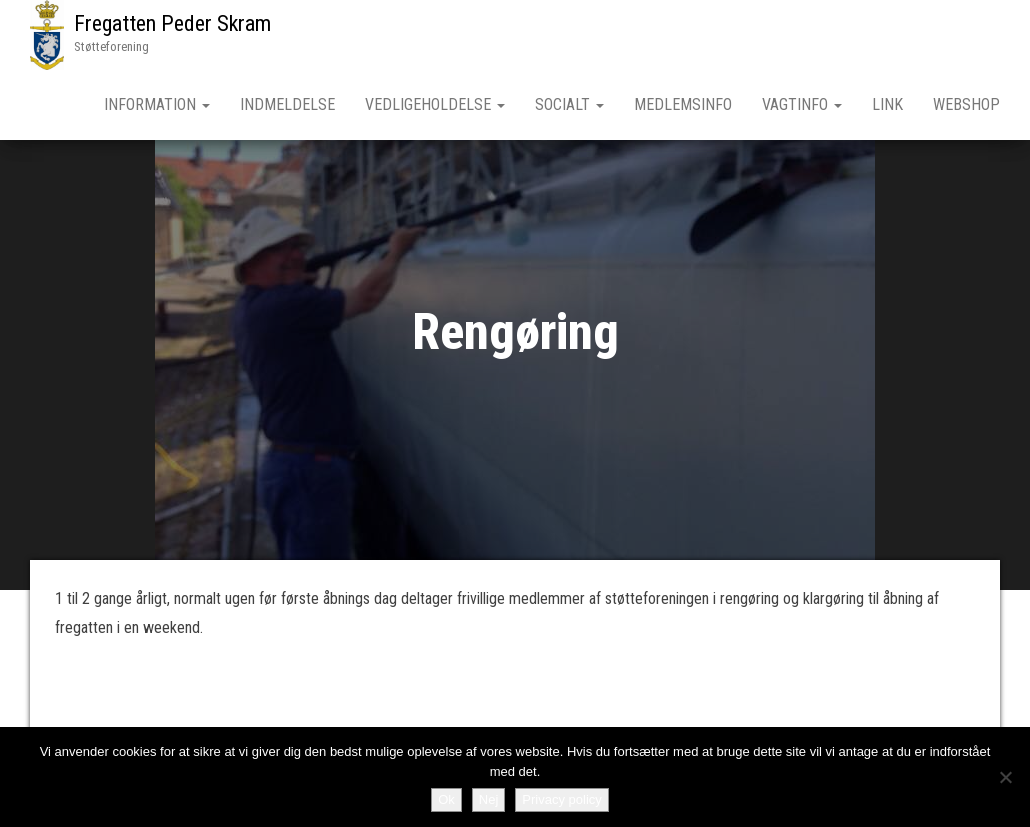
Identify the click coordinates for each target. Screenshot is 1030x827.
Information (157, 104)
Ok (446, 799)
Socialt (569, 104)
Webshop (966, 104)
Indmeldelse (287, 104)
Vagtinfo (802, 104)
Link (887, 104)
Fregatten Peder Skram (172, 23)
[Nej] (1005, 777)
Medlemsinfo (683, 104)
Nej (489, 799)
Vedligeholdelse (435, 104)
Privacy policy (561, 799)
